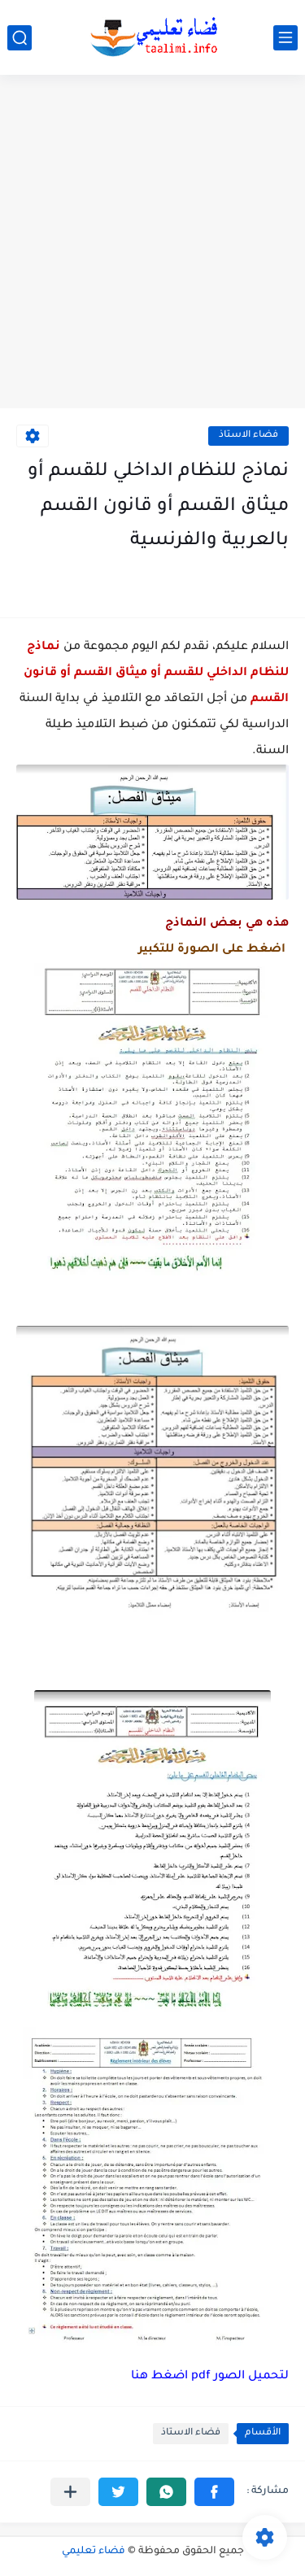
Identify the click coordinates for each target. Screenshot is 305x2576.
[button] (214, 2492)
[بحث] (19, 37)
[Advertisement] (152, 243)
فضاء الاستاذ (248, 435)
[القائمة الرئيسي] (285, 37)
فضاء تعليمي (93, 2551)
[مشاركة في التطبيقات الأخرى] (70, 2492)
